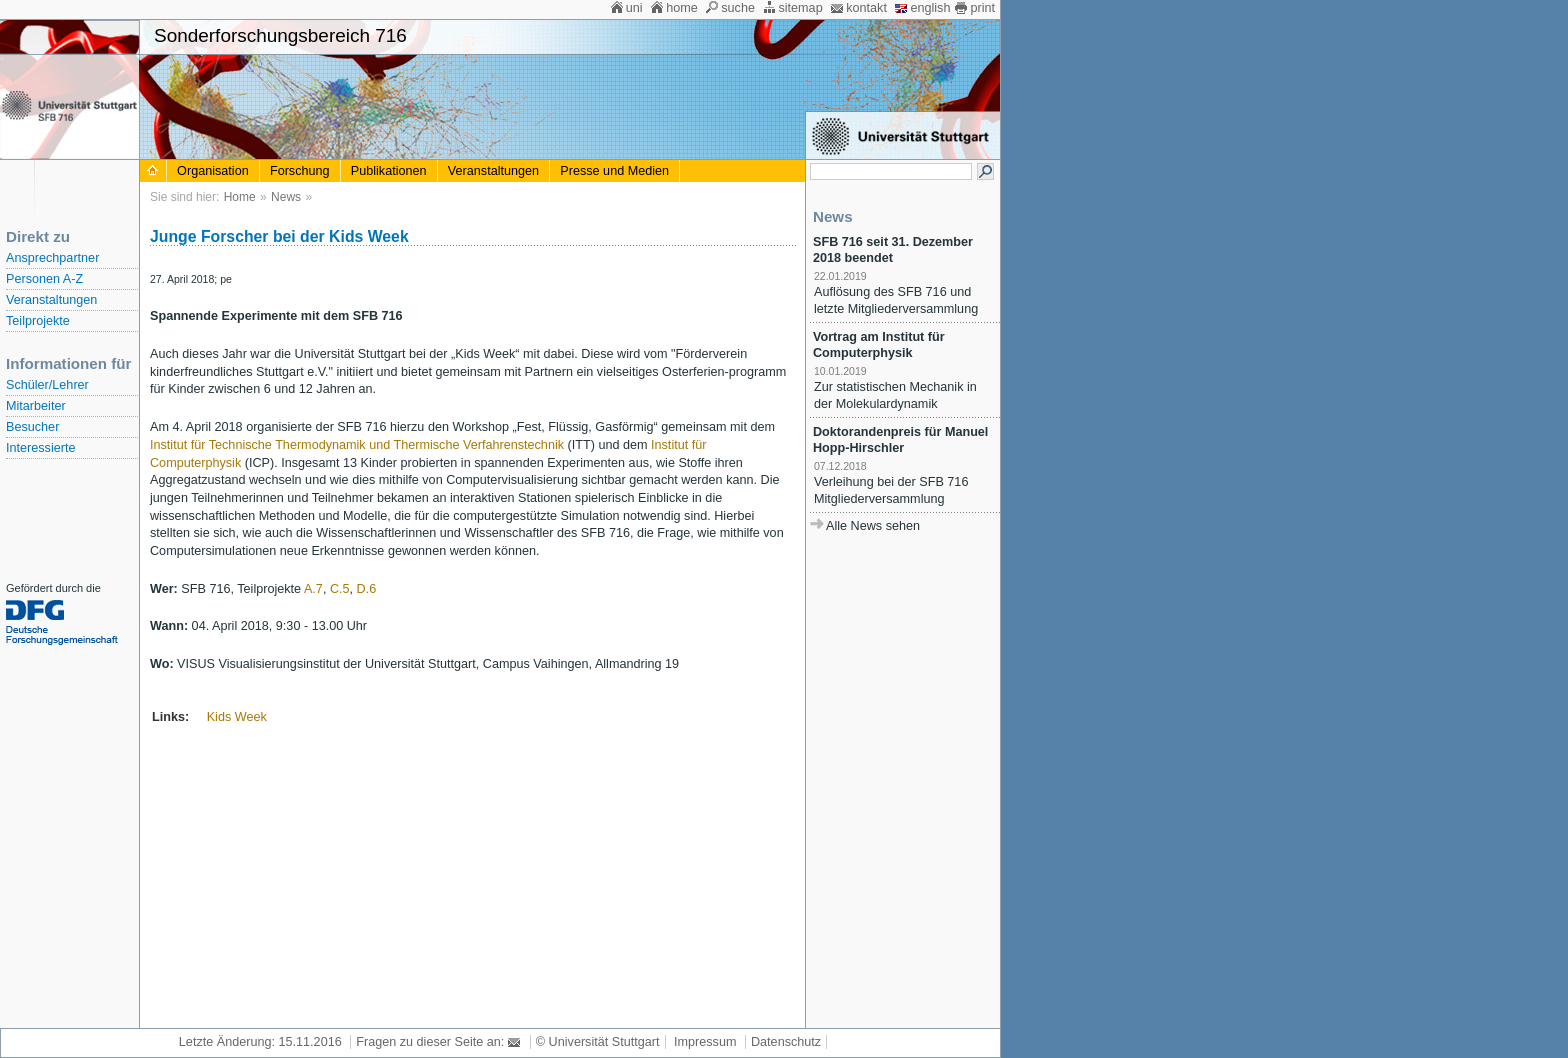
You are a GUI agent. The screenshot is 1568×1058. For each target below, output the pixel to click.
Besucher (32, 427)
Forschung (300, 171)
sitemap (800, 8)
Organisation (213, 171)
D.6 (367, 589)
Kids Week (237, 717)
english (930, 8)
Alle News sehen (873, 526)
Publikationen (389, 171)
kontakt (866, 8)
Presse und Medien (614, 171)
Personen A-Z (44, 279)
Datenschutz (786, 1042)
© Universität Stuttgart (598, 1042)
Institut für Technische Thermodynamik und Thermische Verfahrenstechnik (357, 445)
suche (738, 8)
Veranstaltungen (51, 300)
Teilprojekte (38, 321)
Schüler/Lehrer (47, 385)
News (286, 197)
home (682, 8)
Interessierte (40, 448)
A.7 (313, 589)
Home (240, 197)
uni (634, 8)
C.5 (340, 589)
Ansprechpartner (52, 258)
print (982, 8)
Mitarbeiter (36, 406)
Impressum (705, 1042)
